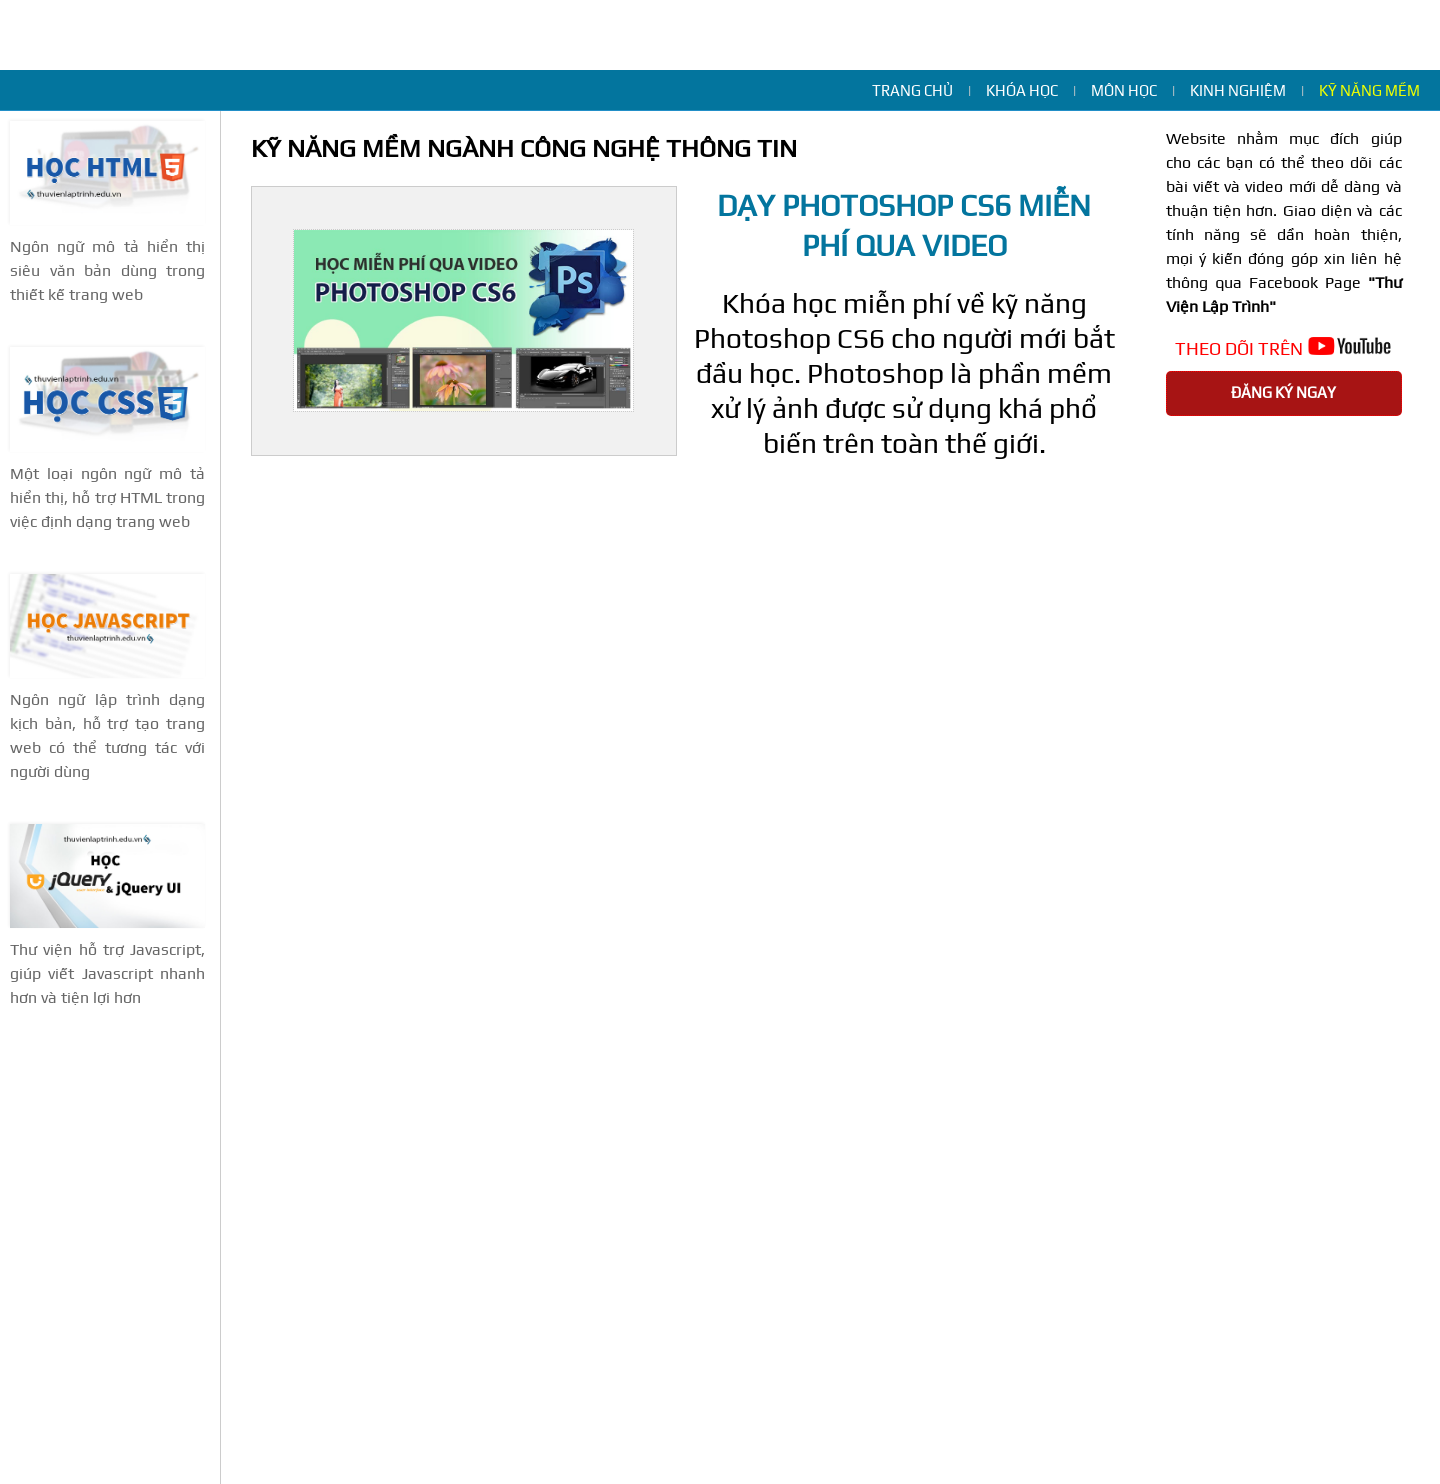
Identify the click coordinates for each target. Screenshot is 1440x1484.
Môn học (1124, 90)
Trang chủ (912, 90)
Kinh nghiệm (1238, 90)
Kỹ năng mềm (1369, 90)
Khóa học (1022, 90)
